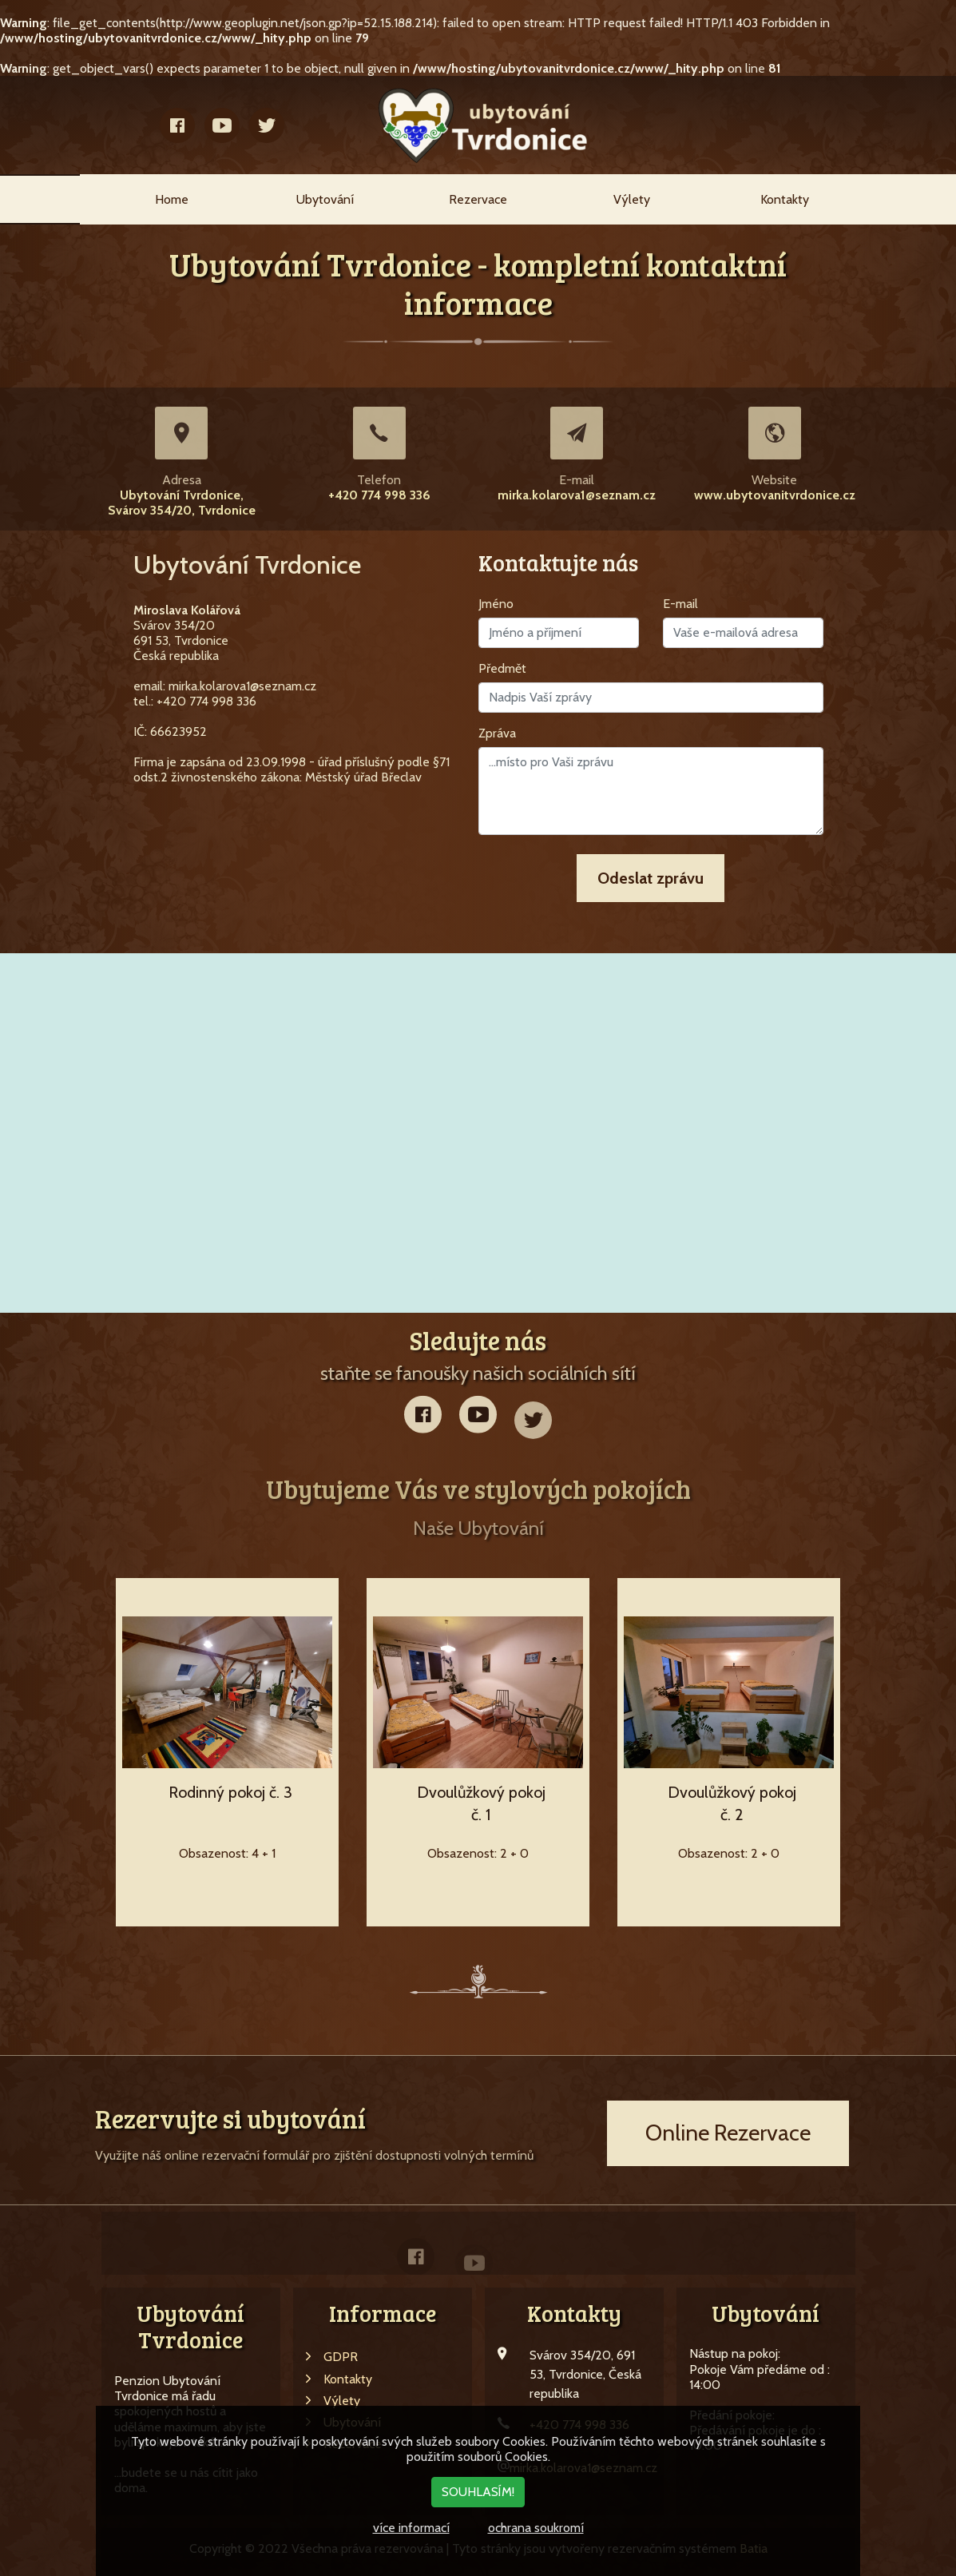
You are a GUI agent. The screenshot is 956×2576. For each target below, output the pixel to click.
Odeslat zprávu (650, 878)
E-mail (680, 603)
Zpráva (497, 733)
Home (171, 199)
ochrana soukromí (536, 2527)
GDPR (332, 2356)
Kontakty (784, 199)
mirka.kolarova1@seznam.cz (577, 495)
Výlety (631, 199)
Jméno (496, 603)
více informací (411, 2527)
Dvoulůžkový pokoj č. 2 (732, 1803)
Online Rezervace (728, 2132)
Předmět (502, 668)
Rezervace (478, 199)
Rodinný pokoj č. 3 (230, 1792)
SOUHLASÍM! (478, 2491)
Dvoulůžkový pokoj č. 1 (481, 1803)
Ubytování (325, 199)
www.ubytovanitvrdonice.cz (774, 495)
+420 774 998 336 (379, 495)
